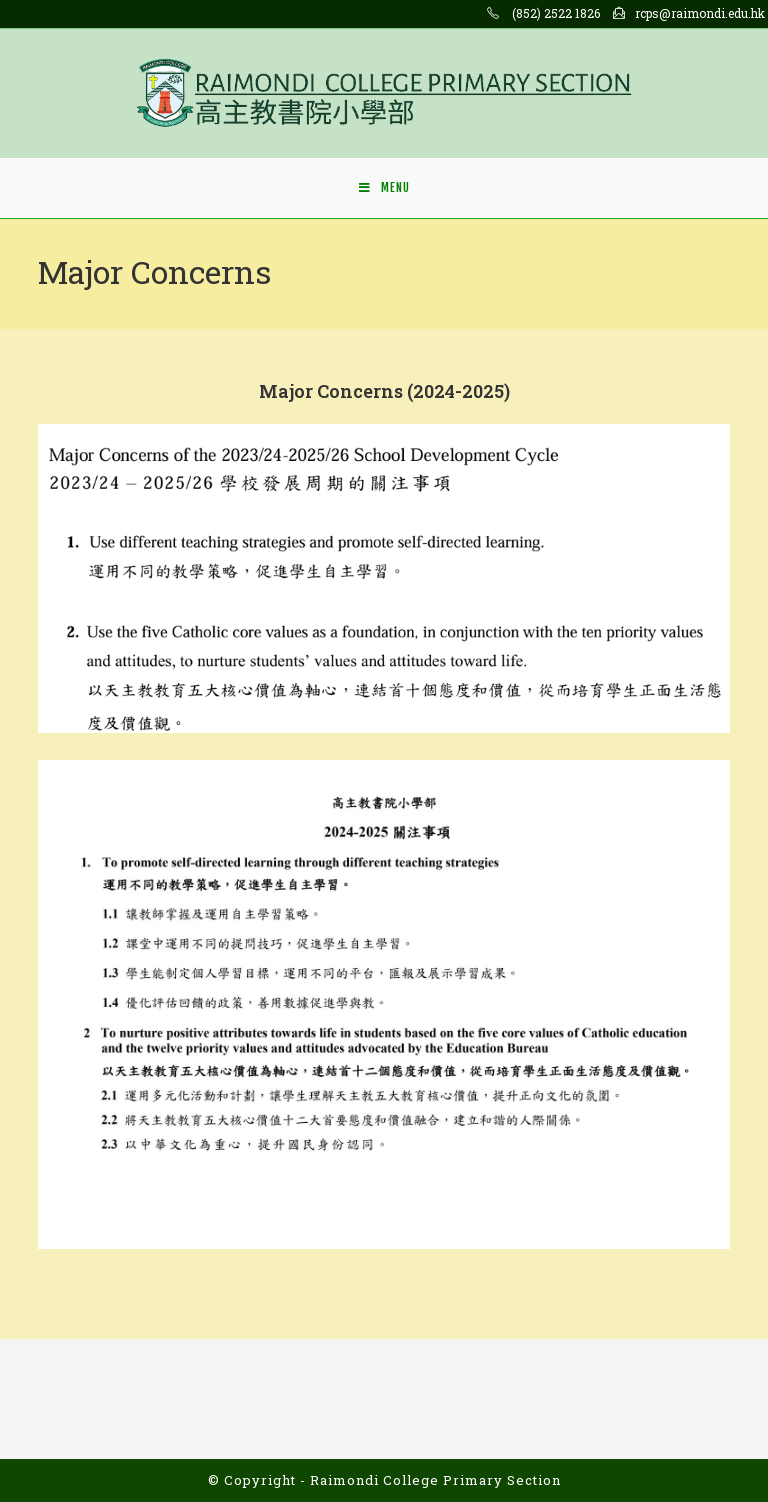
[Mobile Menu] (384, 188)
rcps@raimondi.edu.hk (700, 13)
